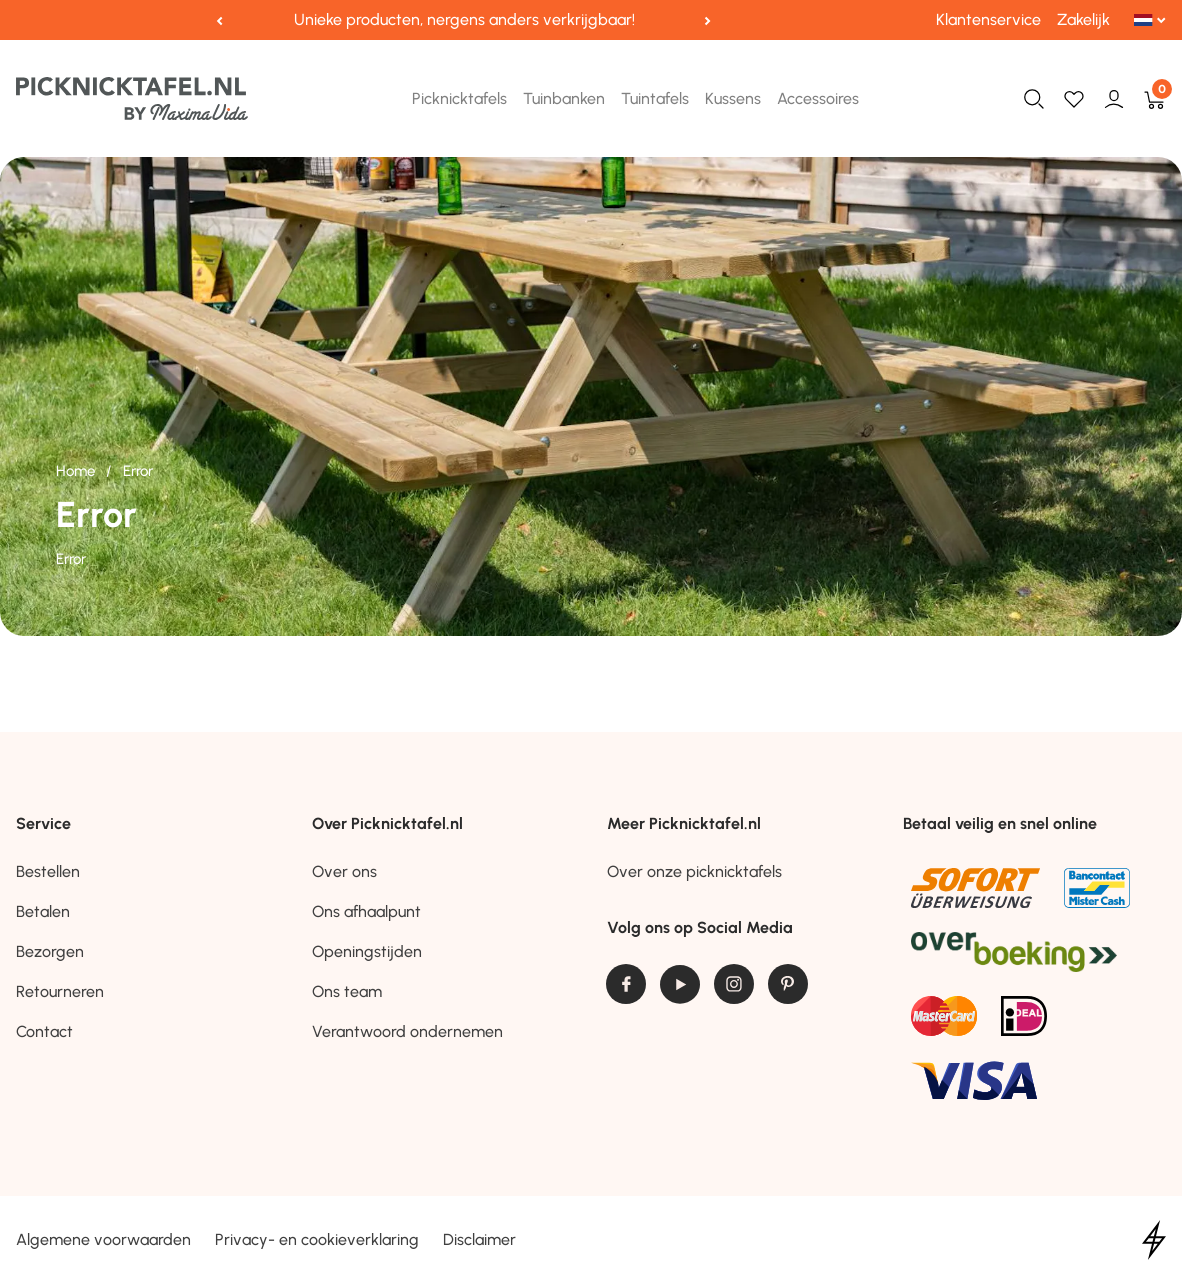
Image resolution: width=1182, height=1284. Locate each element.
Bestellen (48, 871)
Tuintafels (655, 98)
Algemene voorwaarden (103, 1239)
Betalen (43, 911)
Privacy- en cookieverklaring (317, 1239)
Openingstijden (367, 951)
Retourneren (60, 991)
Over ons (344, 871)
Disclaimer (479, 1239)
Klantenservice (988, 19)
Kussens (733, 98)
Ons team (347, 991)
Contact (44, 1031)
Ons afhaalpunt (366, 911)
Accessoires (818, 98)
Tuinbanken (564, 98)
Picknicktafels (459, 98)
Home (77, 471)
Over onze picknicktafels (694, 871)
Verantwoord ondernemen (407, 1031)
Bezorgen (50, 951)
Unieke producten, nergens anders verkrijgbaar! (464, 19)
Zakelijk (1083, 19)
